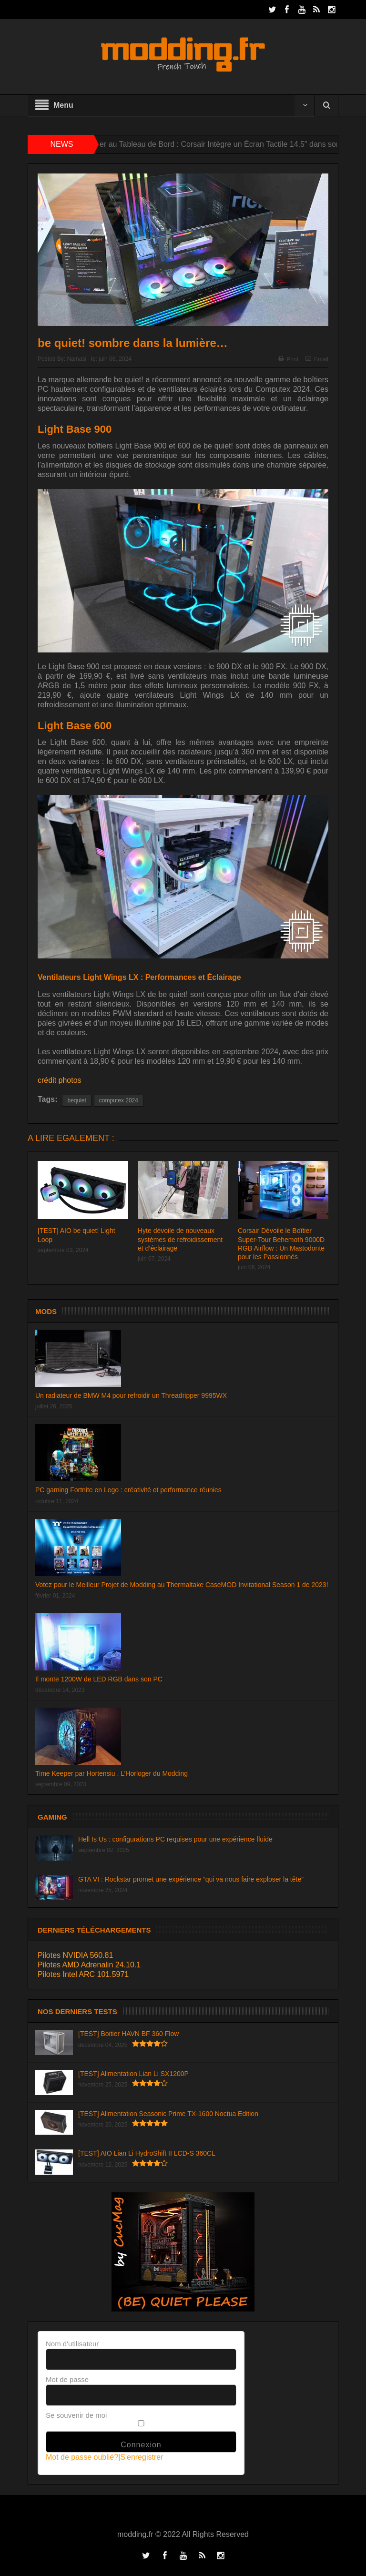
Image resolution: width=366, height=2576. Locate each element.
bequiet (76, 1100)
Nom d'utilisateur (72, 2344)
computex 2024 (118, 1100)
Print (288, 359)
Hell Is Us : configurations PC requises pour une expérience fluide (175, 1839)
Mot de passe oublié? (82, 2457)
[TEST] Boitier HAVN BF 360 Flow (128, 2033)
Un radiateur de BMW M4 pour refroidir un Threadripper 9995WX (131, 1395)
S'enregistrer (141, 2457)
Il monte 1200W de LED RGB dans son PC (99, 1679)
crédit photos (59, 1080)
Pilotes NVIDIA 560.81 (75, 1955)
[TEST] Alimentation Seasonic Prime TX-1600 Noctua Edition (168, 2114)
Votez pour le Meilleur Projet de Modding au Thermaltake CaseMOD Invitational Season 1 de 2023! (181, 1584)
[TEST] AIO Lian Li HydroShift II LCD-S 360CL (146, 2153)
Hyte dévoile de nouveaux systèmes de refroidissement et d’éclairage (180, 1239)
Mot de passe (67, 2379)
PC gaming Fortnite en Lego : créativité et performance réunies (128, 1490)
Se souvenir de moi (76, 2415)
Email (316, 359)
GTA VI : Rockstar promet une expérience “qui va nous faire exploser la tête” (191, 1879)
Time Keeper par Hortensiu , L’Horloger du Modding (111, 1773)
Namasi (76, 359)
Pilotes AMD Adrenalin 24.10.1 (89, 1965)
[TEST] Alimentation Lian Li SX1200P (133, 2073)
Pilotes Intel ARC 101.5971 (83, 1974)
